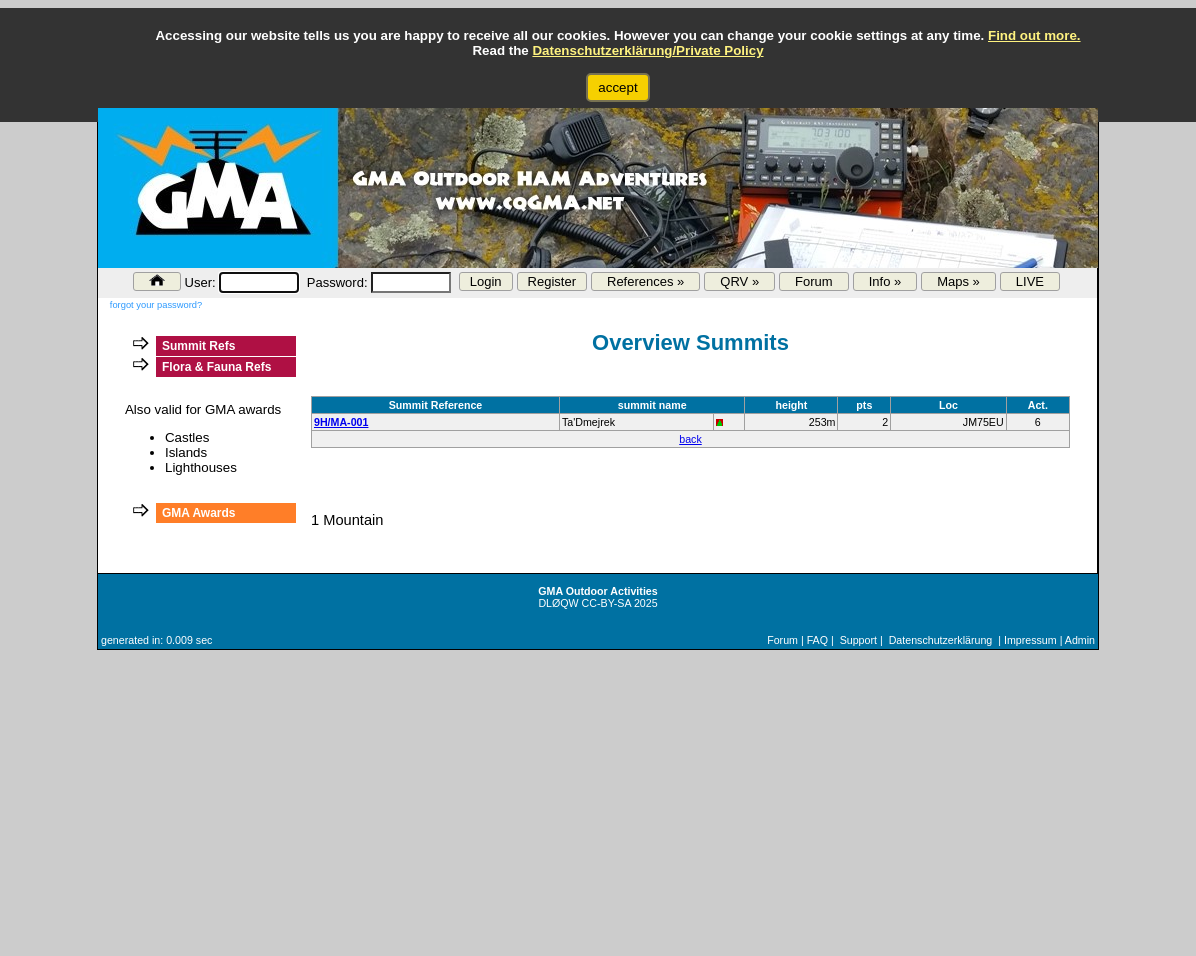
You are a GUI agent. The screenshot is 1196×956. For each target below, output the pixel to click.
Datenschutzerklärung (941, 640)
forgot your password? (156, 305)
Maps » (958, 281)
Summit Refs (198, 346)
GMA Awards (199, 513)
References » (645, 281)
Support (858, 640)
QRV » (739, 281)
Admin (1080, 640)
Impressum (1030, 640)
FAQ (817, 640)
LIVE (1030, 281)
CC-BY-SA (606, 603)
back (690, 439)
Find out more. (1034, 35)
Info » (885, 281)
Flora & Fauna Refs (216, 367)
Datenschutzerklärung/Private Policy (647, 50)
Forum (814, 281)
